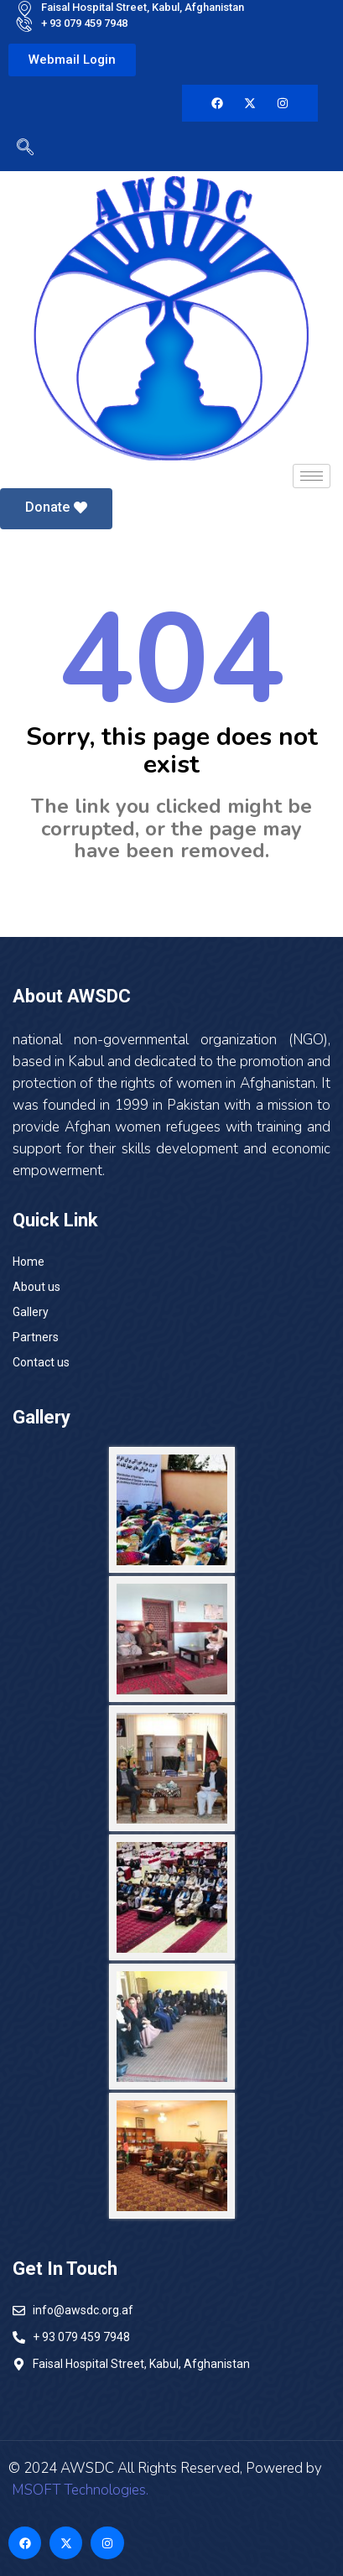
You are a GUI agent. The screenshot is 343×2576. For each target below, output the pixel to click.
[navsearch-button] (21, 150)
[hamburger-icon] (311, 476)
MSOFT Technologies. (78, 2490)
